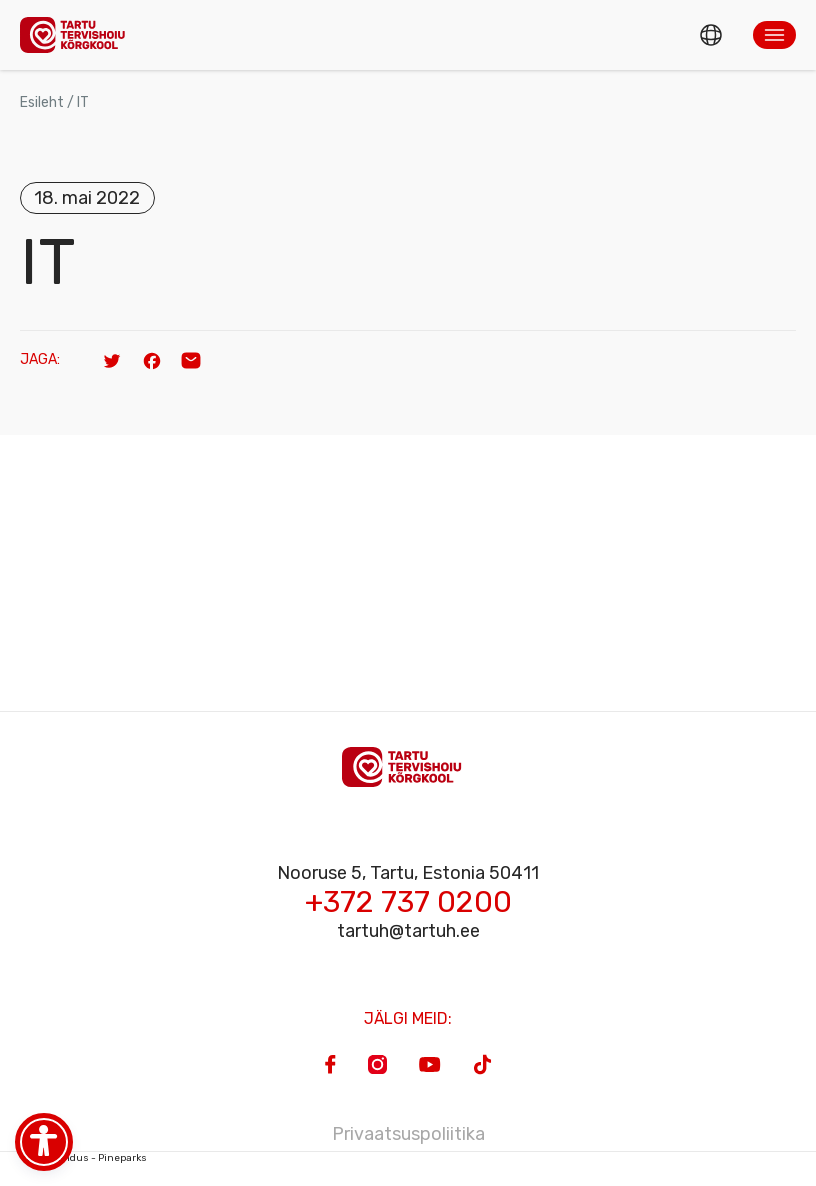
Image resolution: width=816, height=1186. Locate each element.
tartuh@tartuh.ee (408, 931)
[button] (774, 35)
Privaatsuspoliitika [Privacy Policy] (408, 1134)
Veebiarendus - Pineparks (83, 1158)
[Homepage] (78, 34)
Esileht (42, 102)
